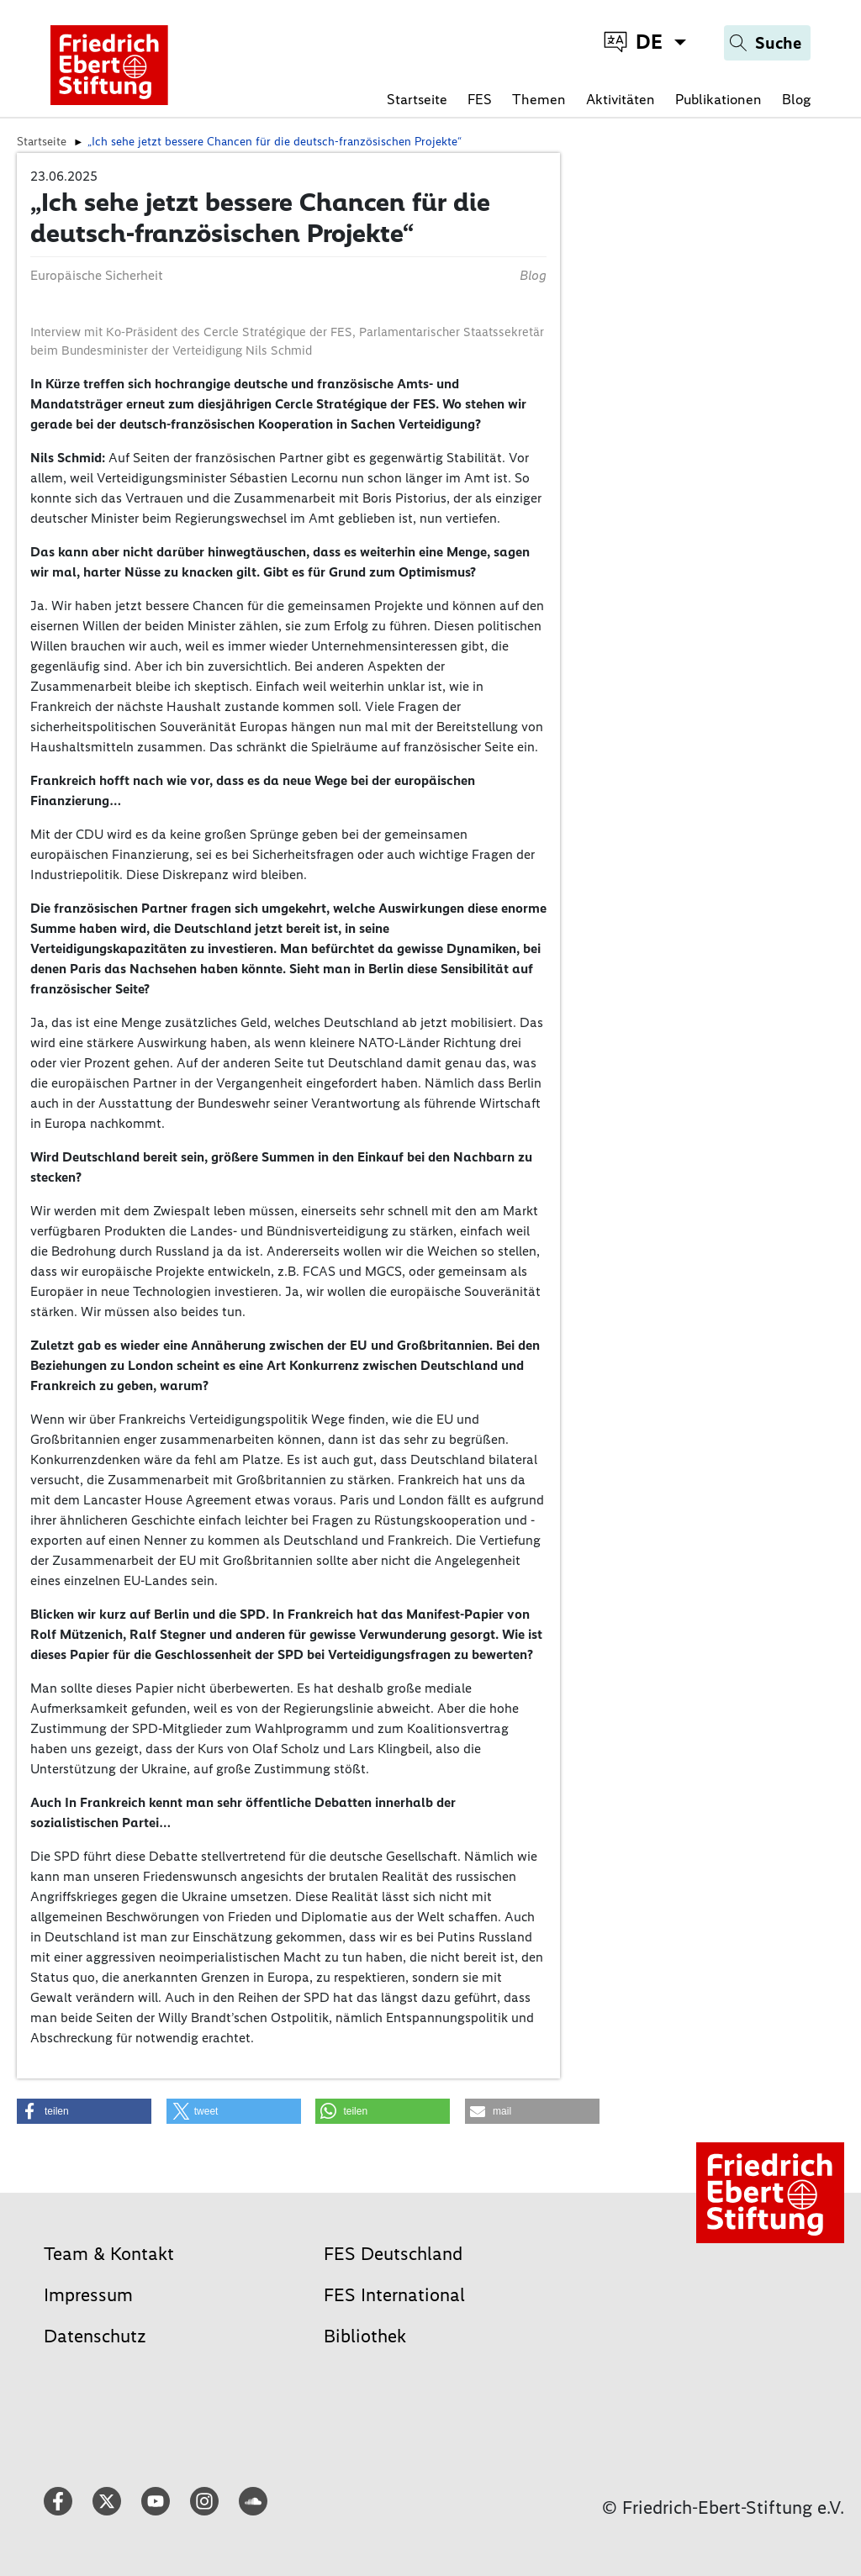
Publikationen (718, 99)
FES (479, 99)
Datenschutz (95, 2336)
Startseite (417, 99)
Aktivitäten (620, 99)
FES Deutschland (393, 2253)
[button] (84, 2111)
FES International (394, 2295)
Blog (796, 99)
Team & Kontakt (109, 2253)
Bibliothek (365, 2336)
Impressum (88, 2295)
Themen (539, 99)
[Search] (767, 43)
